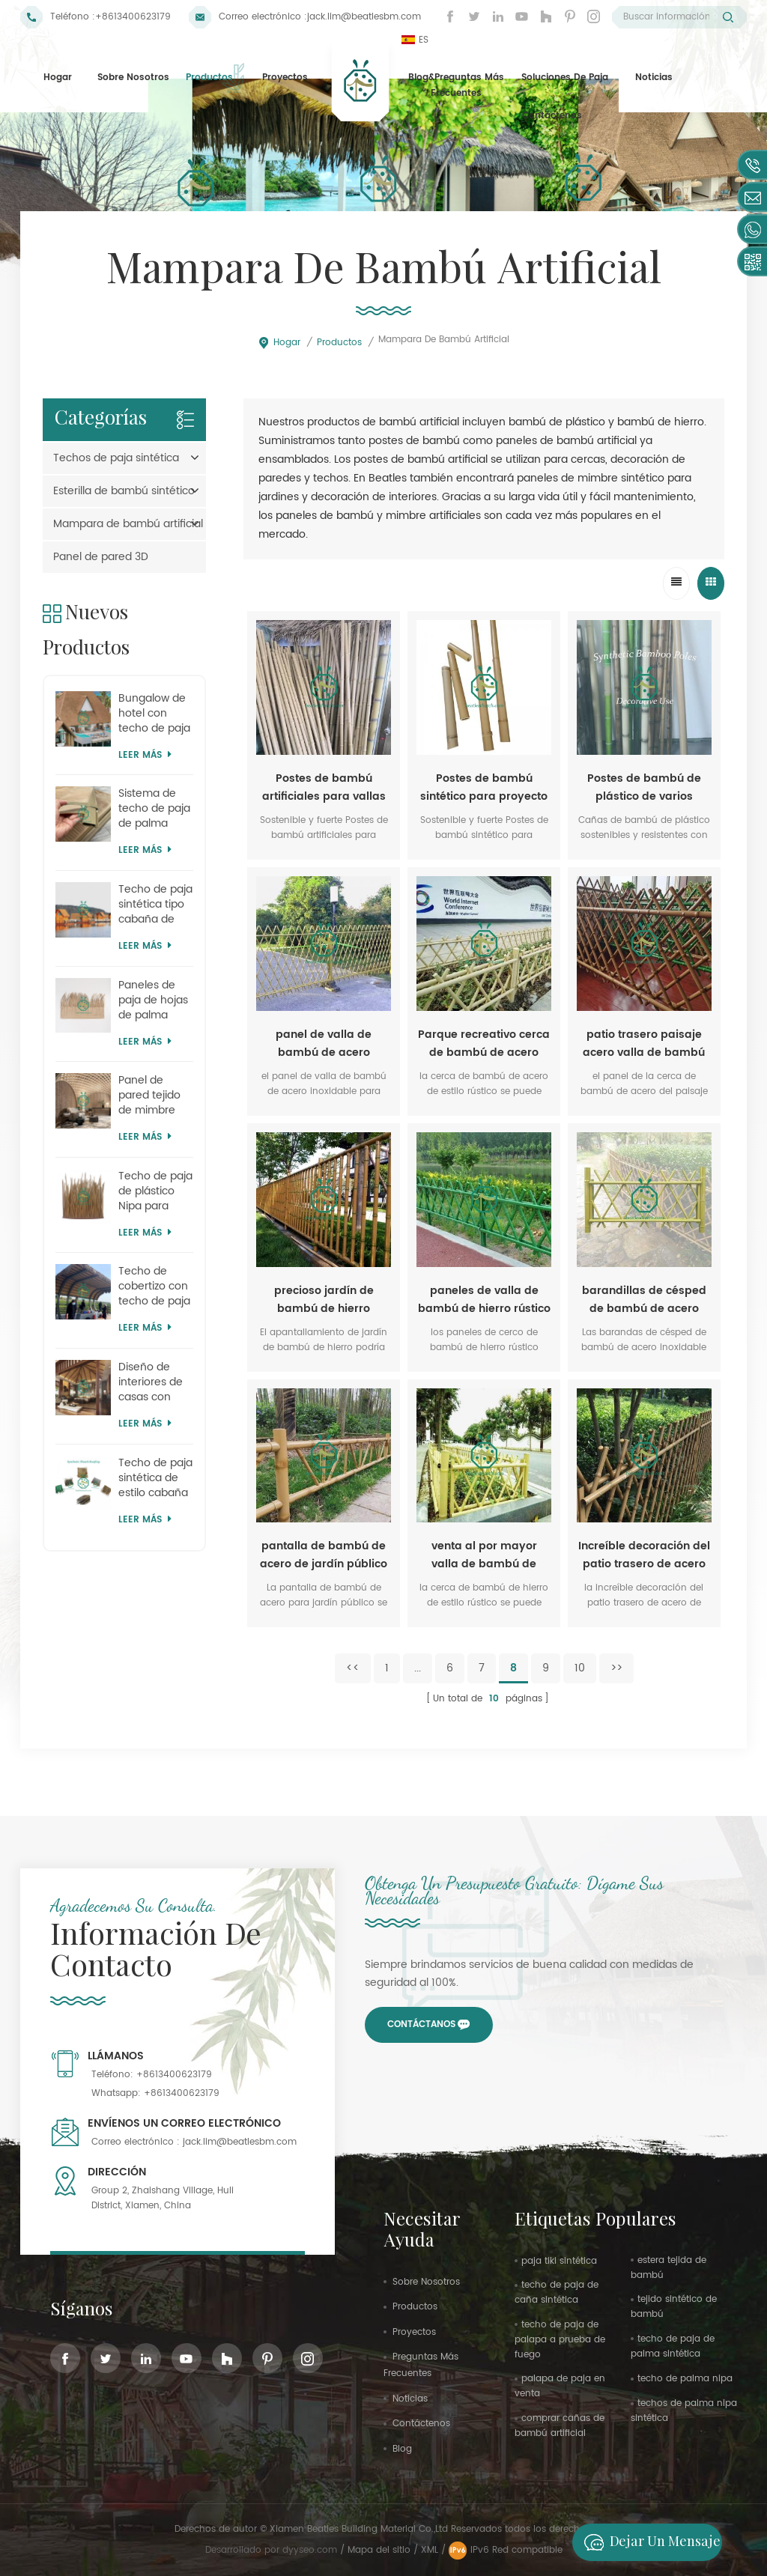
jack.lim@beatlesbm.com (364, 17)
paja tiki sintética (559, 2261)
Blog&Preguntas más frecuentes (456, 85)
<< (353, 1668)
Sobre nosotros (133, 77)
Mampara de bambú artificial (128, 523)
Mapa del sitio (379, 2550)
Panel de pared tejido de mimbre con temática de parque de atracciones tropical (153, 1095)
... (417, 1668)
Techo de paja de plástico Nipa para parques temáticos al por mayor (155, 1191)
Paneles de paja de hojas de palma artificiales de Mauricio (153, 1000)
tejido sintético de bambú (674, 2306)
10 (580, 1668)
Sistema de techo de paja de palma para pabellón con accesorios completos (154, 808)
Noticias (654, 77)
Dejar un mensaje (648, 2542)
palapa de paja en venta (560, 2386)
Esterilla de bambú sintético (124, 490)
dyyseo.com (311, 2550)
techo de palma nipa (685, 2379)
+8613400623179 (133, 17)
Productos (209, 77)
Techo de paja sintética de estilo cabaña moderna (155, 1478)
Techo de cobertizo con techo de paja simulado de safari (154, 1286)
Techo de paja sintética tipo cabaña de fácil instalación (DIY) (155, 904)
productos (414, 2307)
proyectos (285, 77)
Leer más (145, 755)
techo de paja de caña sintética (556, 2292)
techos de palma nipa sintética (684, 2410)
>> (616, 1668)
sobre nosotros (426, 2282)
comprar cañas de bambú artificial (559, 2425)
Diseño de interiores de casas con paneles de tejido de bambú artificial (150, 1382)
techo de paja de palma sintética (673, 2346)
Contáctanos (421, 2024)
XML (429, 2550)
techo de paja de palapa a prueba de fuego (560, 2340)
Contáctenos (552, 116)
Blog (402, 2449)
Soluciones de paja (564, 77)
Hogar (57, 77)
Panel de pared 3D (100, 556)
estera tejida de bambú (668, 2267)
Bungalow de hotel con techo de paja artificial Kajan (154, 713)
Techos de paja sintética (116, 458)
